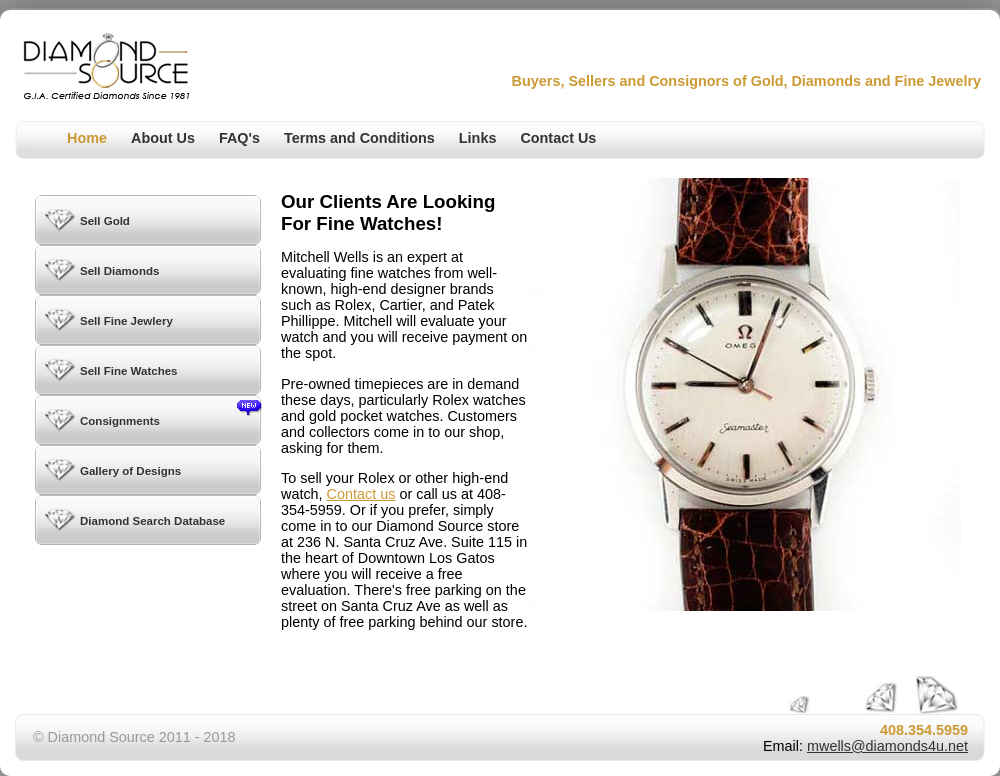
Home (87, 138)
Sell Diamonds (119, 271)
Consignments (170, 413)
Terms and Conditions (359, 138)
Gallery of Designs (130, 471)
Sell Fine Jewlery (126, 321)
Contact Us (558, 138)
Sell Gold (105, 221)
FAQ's (239, 138)
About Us (163, 138)
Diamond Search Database (152, 521)
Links (478, 138)
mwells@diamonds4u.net (887, 746)
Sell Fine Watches (128, 371)
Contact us (361, 494)
